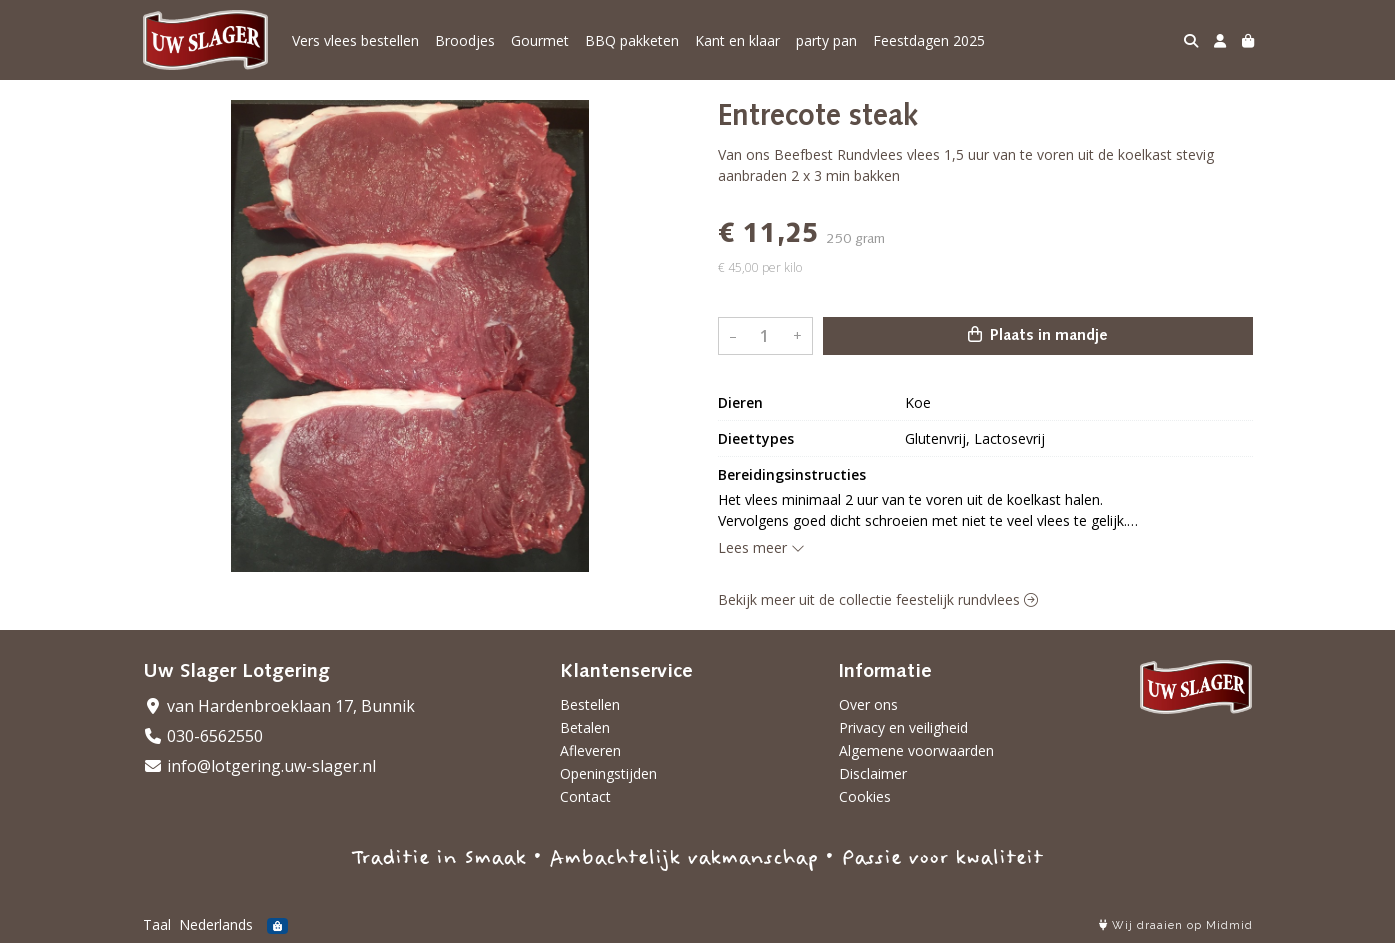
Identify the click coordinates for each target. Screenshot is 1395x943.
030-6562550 (203, 736)
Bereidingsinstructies (792, 474)
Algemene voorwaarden (916, 750)
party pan (826, 40)
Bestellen (590, 704)
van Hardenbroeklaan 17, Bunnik (279, 706)
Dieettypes (756, 438)
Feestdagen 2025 (929, 40)
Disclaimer (873, 773)
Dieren (740, 402)
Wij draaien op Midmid (1176, 925)
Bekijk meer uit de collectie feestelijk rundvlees (878, 599)
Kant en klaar (737, 40)
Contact (585, 796)
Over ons (868, 704)
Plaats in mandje (1038, 335)
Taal (157, 924)
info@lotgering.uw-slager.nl (259, 766)
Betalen (585, 727)
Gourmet (540, 40)
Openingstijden (608, 773)
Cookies (865, 796)
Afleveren (590, 750)
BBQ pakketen (632, 40)
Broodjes (465, 40)
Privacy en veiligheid (903, 727)
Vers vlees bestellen (355, 40)
